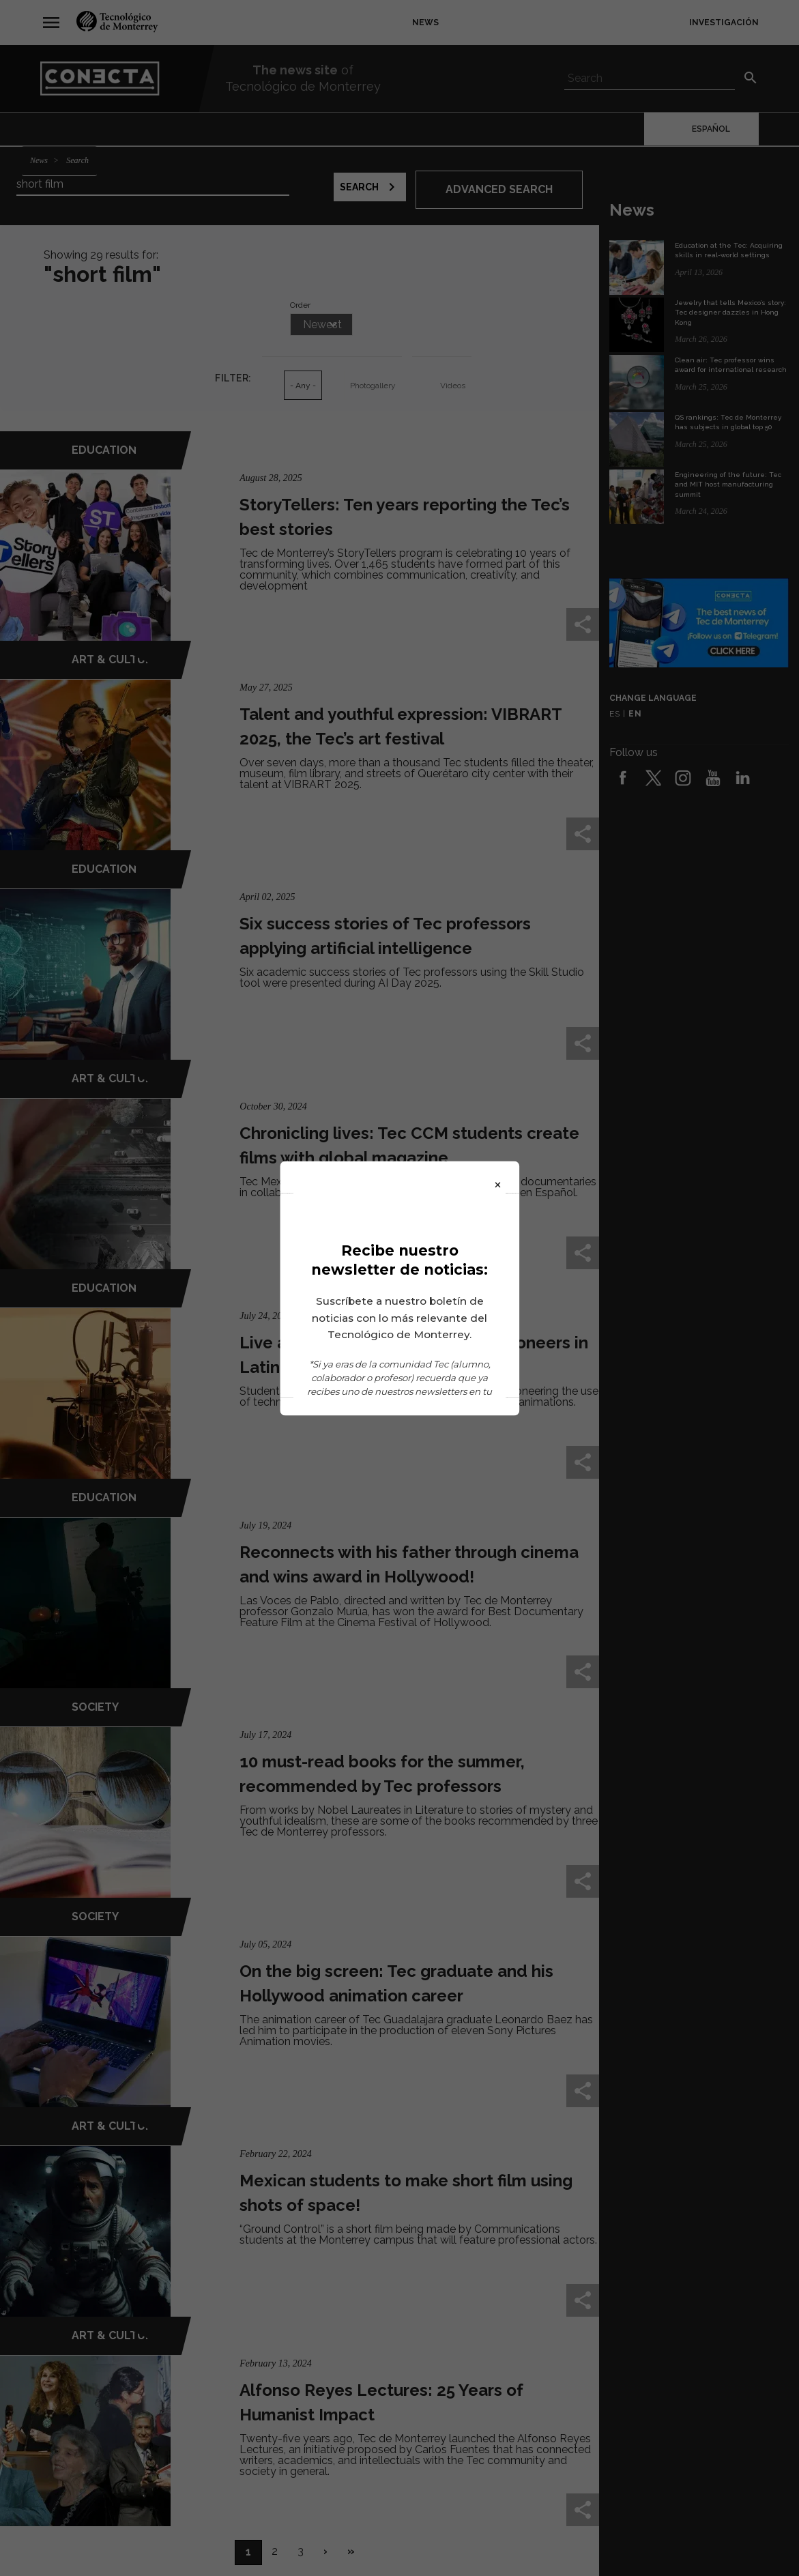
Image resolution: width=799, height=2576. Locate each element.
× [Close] (498, 1183)
